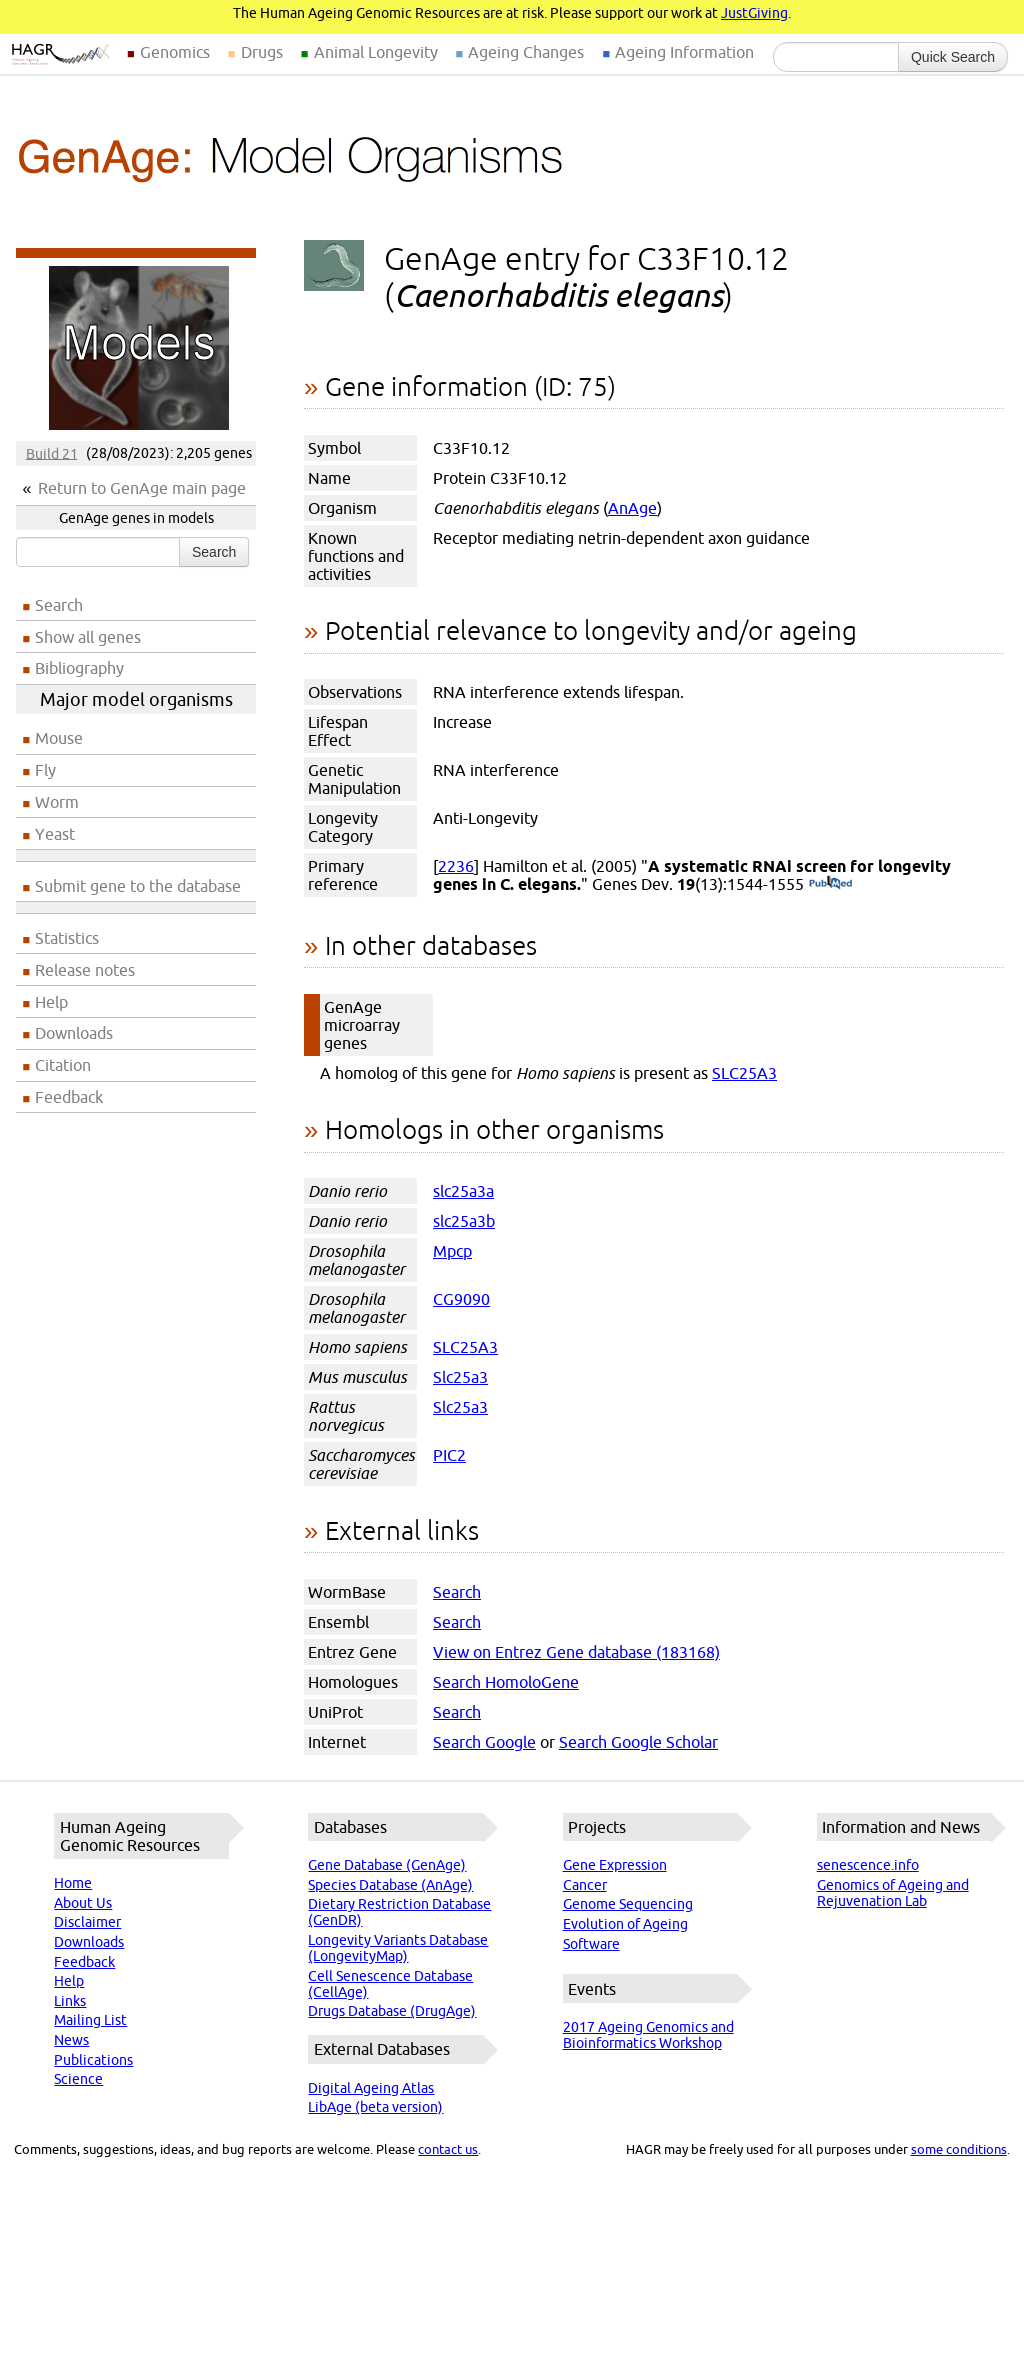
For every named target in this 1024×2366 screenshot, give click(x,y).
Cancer (585, 1885)
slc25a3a (463, 1191)
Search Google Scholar (638, 1742)
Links (70, 2001)
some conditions (959, 2149)
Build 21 (52, 453)
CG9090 (461, 1299)
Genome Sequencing (628, 1904)
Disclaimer (87, 1922)
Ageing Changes (526, 52)
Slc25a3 (460, 1377)
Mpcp (452, 1251)
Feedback (69, 1097)
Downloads (74, 1033)
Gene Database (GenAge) (387, 1865)
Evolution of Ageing (625, 1924)
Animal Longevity (376, 52)
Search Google (484, 1742)
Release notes (85, 970)
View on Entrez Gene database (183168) (576, 1652)
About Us (83, 1903)
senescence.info (868, 1865)
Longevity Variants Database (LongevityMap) (398, 1948)
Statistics (67, 938)
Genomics (175, 52)
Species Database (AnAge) (390, 1885)
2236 (456, 866)
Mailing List (90, 2020)
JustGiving (754, 13)
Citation (63, 1065)
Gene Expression (615, 1865)
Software (591, 1944)
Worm (57, 802)
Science (78, 2079)
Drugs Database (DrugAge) (392, 2011)
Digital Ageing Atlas (371, 2088)
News (71, 2040)
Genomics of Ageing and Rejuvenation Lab (893, 1893)
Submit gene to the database (138, 886)
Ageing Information (684, 52)
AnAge (632, 508)
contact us (448, 2149)
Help (51, 1002)
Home (73, 1883)
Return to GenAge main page (142, 488)
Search (214, 552)
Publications (93, 2060)
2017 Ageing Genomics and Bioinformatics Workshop (648, 2035)
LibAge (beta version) (375, 2107)
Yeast (55, 834)
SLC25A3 (744, 1073)
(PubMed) (830, 884)
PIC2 (449, 1455)
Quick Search (953, 57)
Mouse (59, 738)
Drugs (262, 52)
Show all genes (88, 637)
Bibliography (79, 668)
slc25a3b (464, 1221)
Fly (45, 770)
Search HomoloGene (506, 1682)
